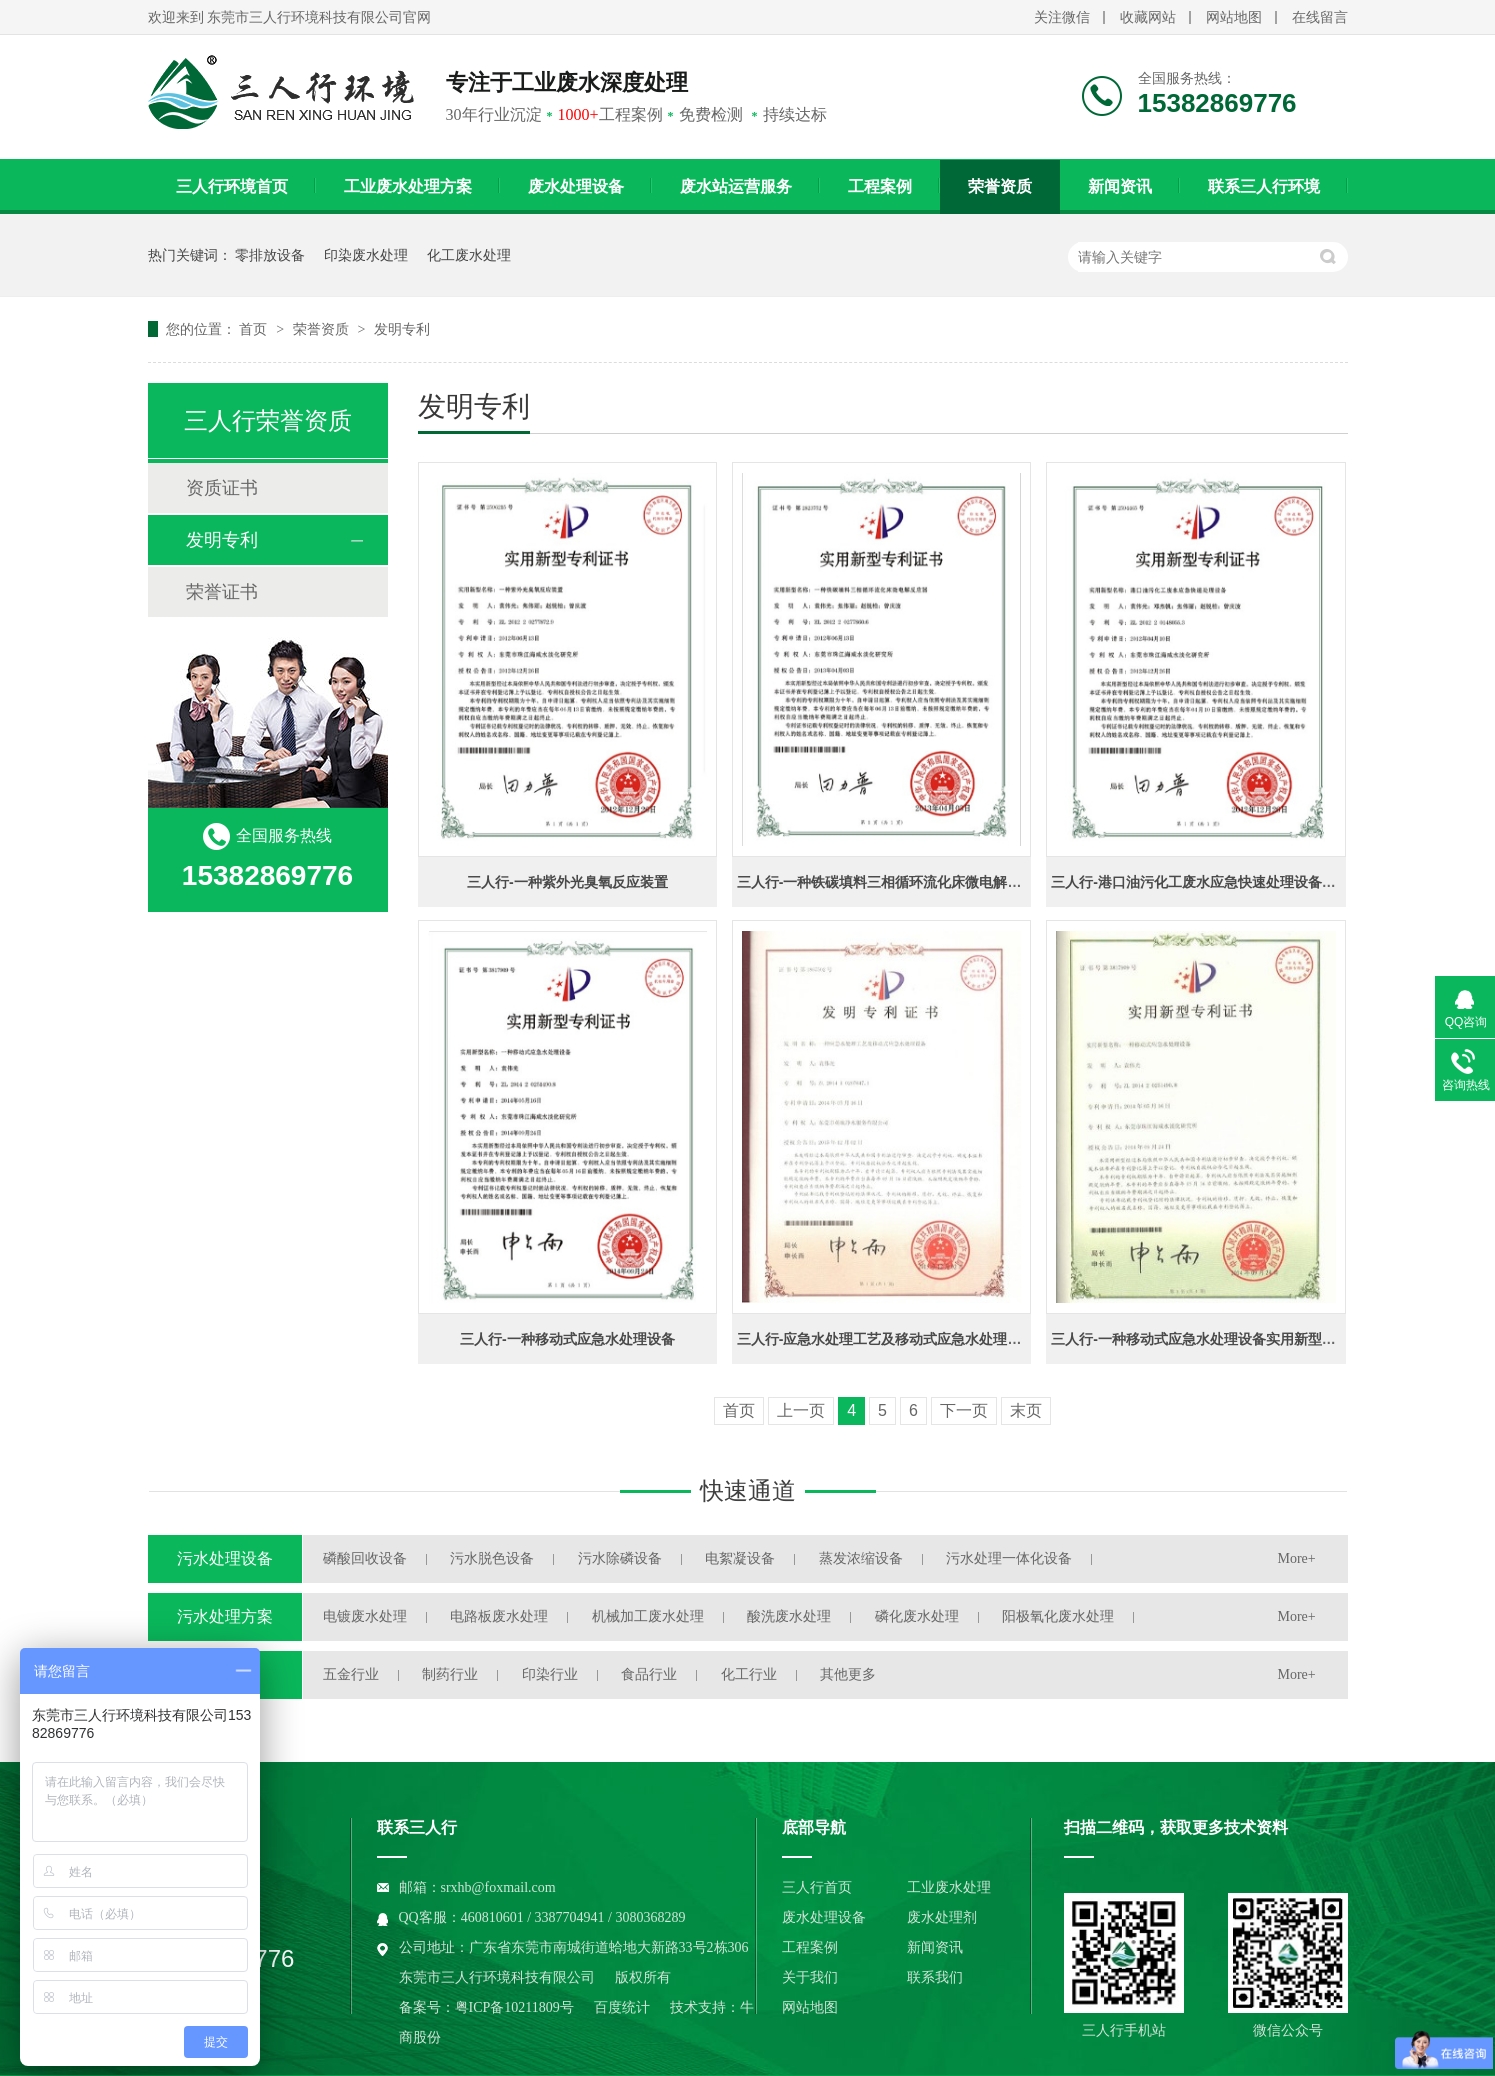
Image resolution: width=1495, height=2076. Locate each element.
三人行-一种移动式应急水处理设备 (567, 1339)
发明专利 (402, 329)
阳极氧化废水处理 (1058, 1616)
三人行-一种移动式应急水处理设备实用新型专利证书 (1214, 1339)
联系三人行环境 (1264, 186)
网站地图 (1234, 17)
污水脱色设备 (492, 1558)
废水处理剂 (942, 1917)
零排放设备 (270, 255)
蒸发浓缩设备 (861, 1558)
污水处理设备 (225, 1558)
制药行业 (450, 1674)
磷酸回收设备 (365, 1558)
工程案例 (880, 186)
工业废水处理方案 (408, 186)
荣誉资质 (1000, 186)
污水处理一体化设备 (1009, 1558)
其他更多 (848, 1674)
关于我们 (810, 1977)
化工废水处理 (469, 255)
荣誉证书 (222, 592)
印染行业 (550, 1674)
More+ (1297, 1558)
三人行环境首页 (232, 186)
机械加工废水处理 (648, 1616)
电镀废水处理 (365, 1616)
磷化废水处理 (917, 1616)
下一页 (964, 1410)
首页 (255, 329)
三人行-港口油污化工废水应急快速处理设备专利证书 (1214, 882)
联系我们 (935, 1977)
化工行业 (749, 1674)
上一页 (801, 1410)
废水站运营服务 (736, 186)
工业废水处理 (949, 1887)
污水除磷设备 (620, 1558)
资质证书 (222, 488)
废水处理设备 (576, 186)
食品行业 (649, 1674)
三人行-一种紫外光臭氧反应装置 (567, 882)
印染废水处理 (366, 255)
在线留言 (1320, 17)
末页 (1026, 1410)
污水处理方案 (225, 1616)
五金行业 (351, 1674)
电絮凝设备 (740, 1558)
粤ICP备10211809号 (514, 2007)
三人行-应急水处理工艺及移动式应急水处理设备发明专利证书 (928, 1339)
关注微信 (1062, 17)
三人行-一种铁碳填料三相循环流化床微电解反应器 (893, 882)
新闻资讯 (1120, 186)
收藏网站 (1148, 17)
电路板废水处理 (499, 1616)
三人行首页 (817, 1887)
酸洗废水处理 (789, 1616)
